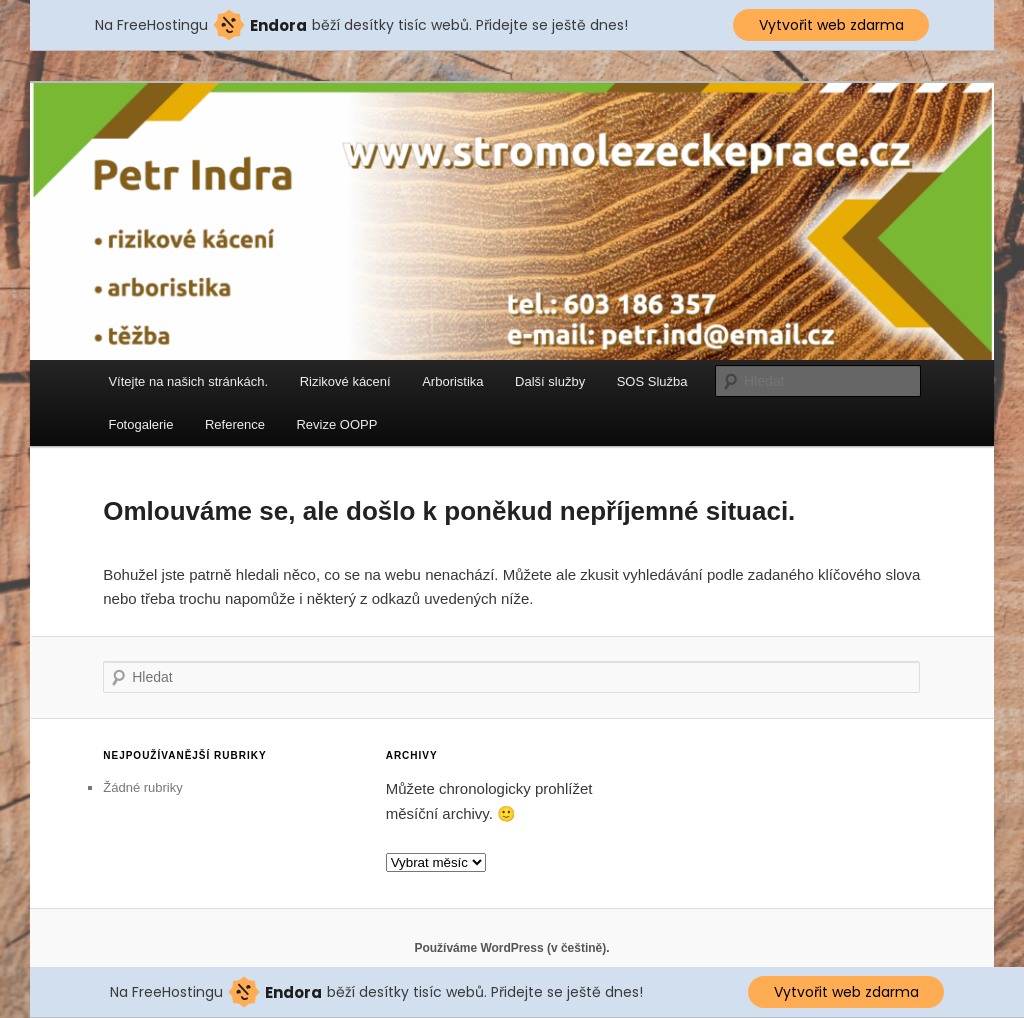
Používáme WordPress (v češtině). (511, 948)
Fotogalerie (140, 424)
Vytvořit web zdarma (831, 25)
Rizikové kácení (345, 381)
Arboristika (452, 381)
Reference (235, 424)
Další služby (550, 381)
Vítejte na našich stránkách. (188, 381)
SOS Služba (652, 381)
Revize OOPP (336, 424)
